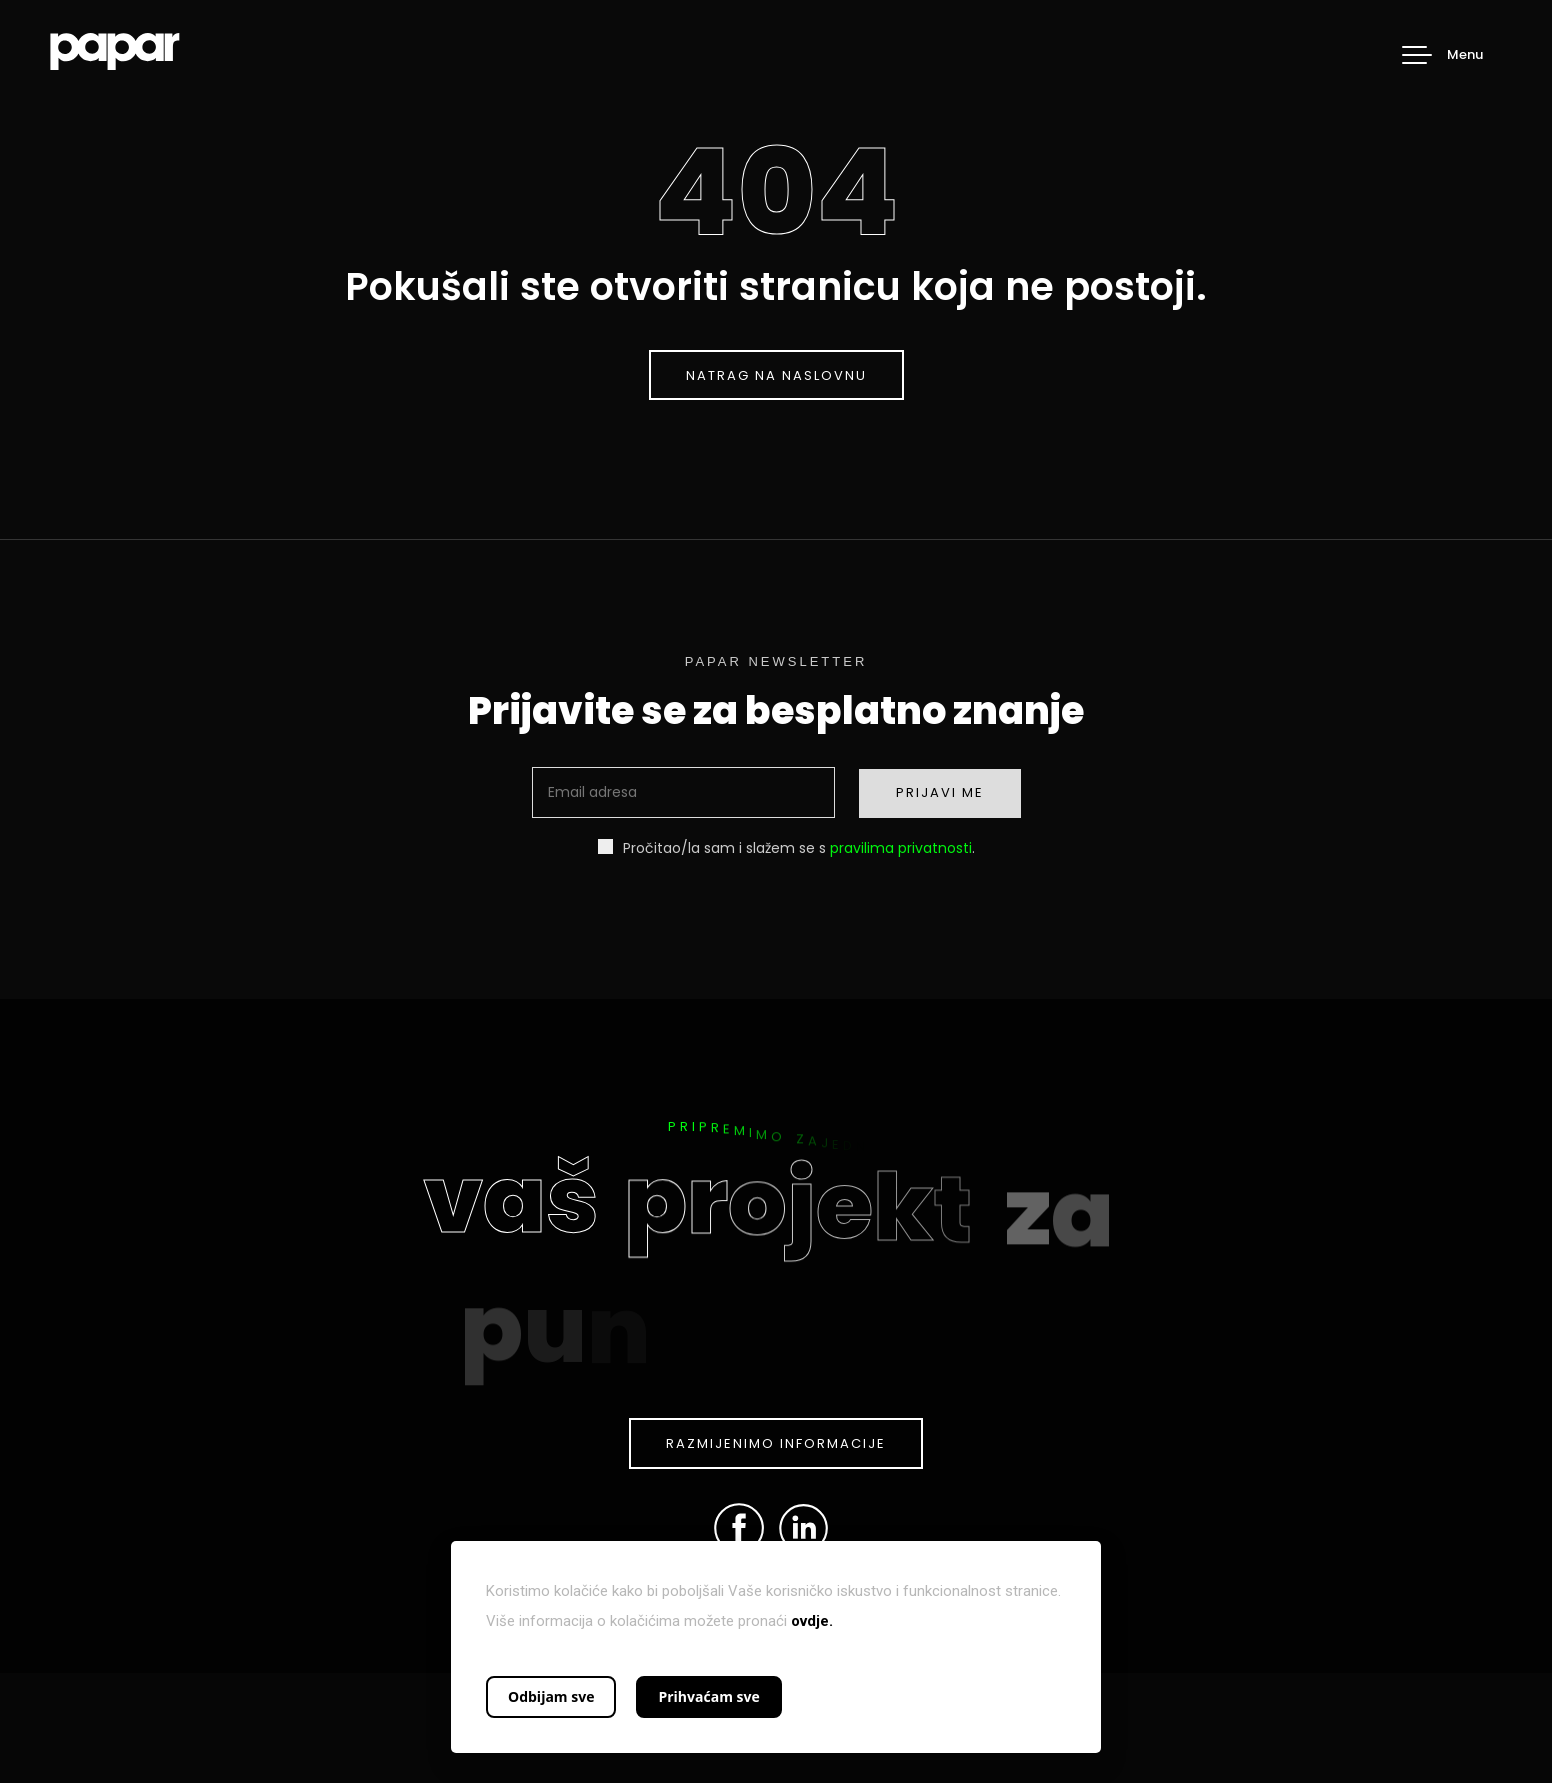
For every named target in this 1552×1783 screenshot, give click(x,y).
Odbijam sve (551, 1696)
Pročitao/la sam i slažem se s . (786, 847)
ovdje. (812, 1621)
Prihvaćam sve (708, 1696)
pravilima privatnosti (901, 848)
